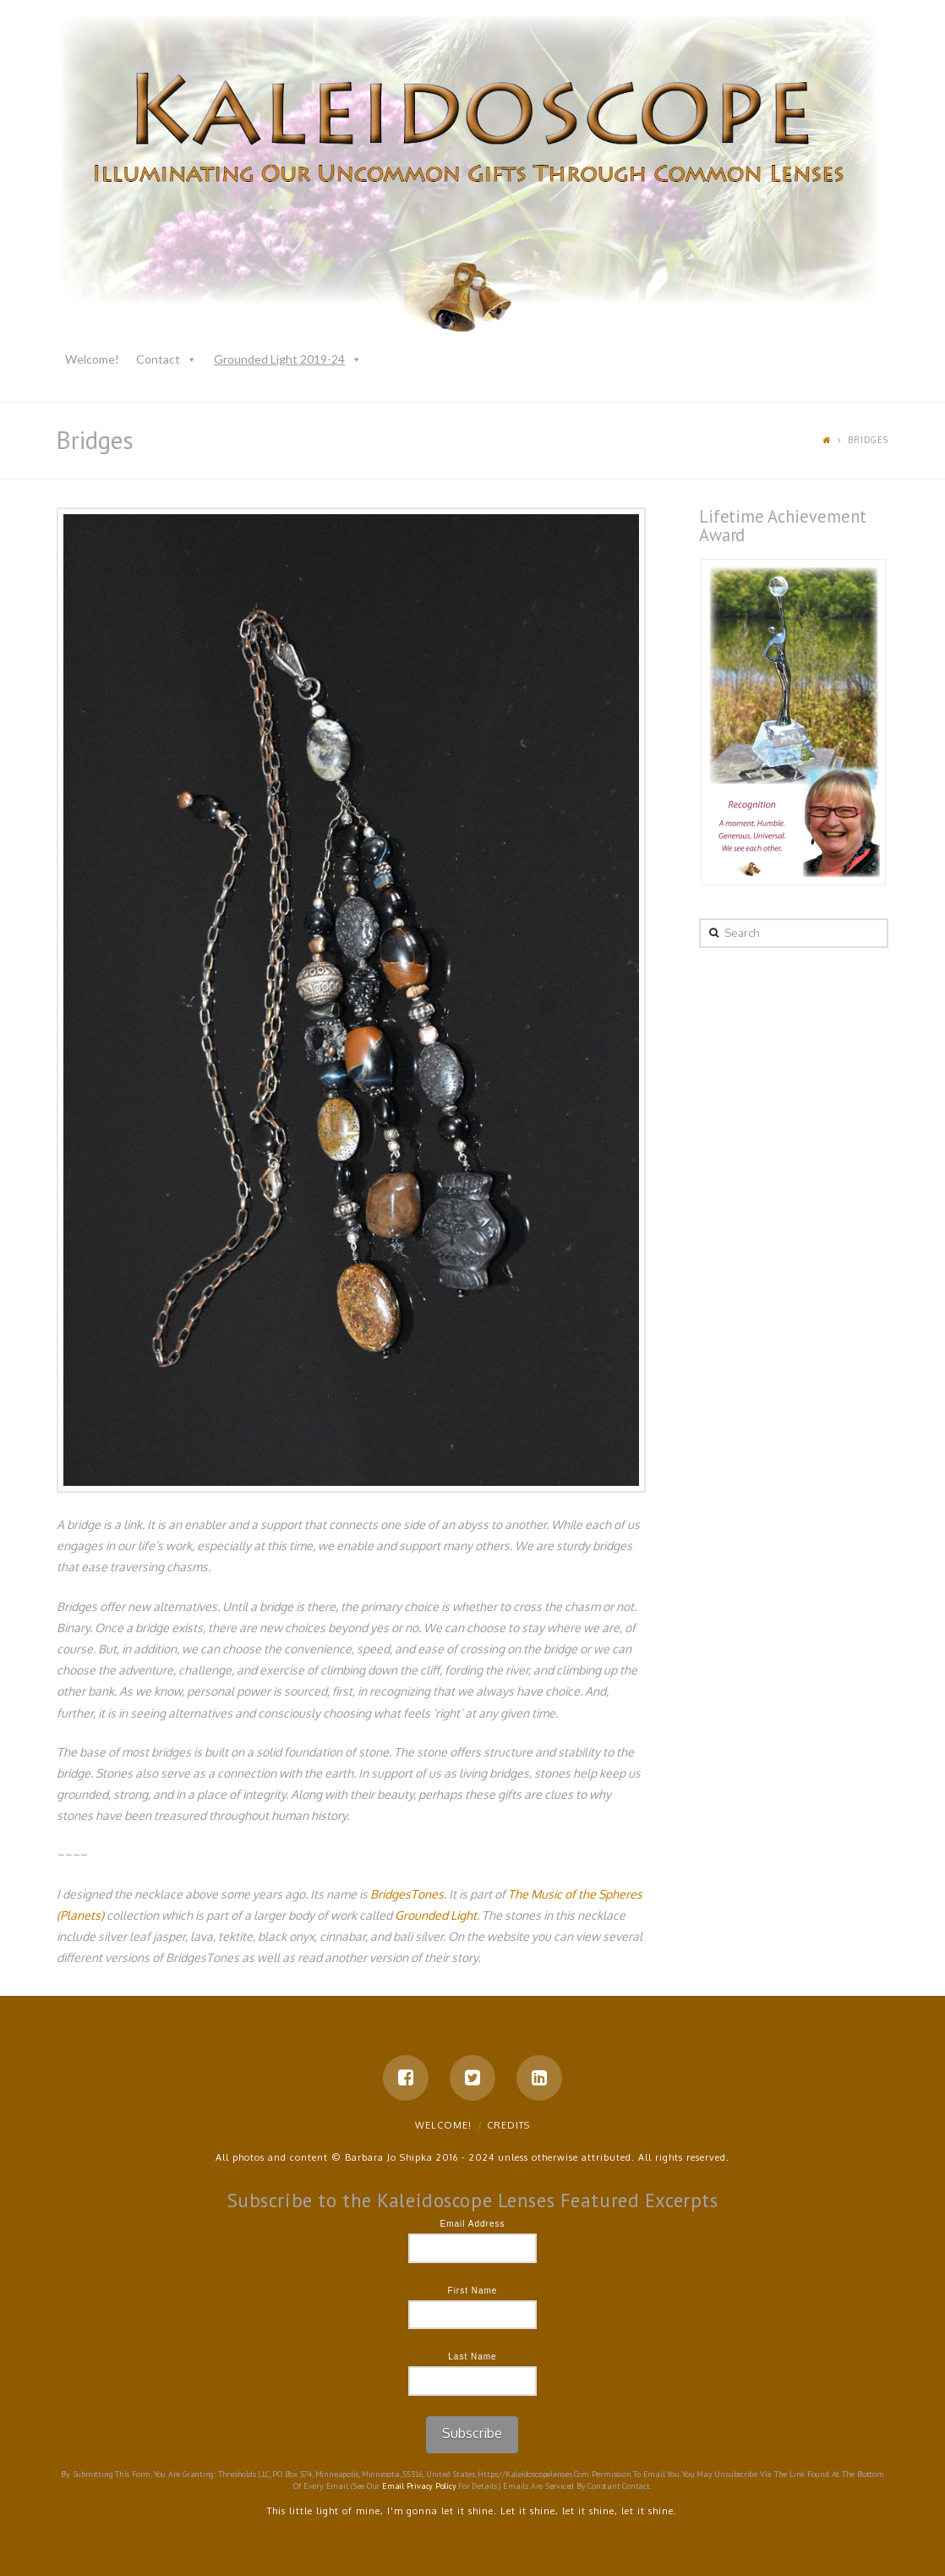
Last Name (472, 2356)
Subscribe (472, 2433)
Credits (508, 2125)
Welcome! (92, 359)
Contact (158, 359)
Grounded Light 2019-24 (279, 359)
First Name (473, 2290)
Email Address (472, 2223)
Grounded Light (436, 1915)
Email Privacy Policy (419, 2485)
